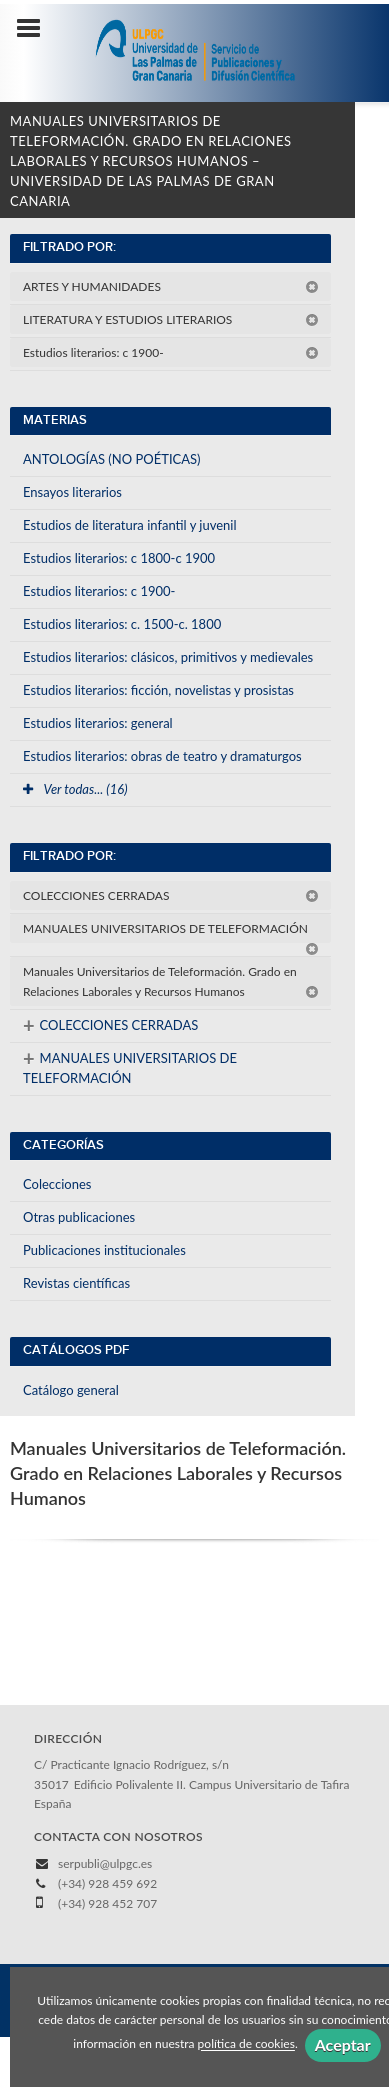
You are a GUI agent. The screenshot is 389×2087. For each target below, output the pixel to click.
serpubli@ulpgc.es (105, 1863)
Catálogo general (71, 1390)
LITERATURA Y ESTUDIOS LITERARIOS (171, 319)
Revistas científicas (76, 1283)
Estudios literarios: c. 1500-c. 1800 (122, 624)
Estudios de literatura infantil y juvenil (130, 525)
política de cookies (246, 2044)
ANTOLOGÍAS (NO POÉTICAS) (112, 459)
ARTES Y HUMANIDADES (171, 286)
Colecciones (57, 1184)
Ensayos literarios (72, 492)
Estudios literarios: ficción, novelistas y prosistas (158, 690)
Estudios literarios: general (98, 723)
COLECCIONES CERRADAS (171, 895)
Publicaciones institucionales (104, 1250)
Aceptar (343, 2044)
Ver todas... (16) (75, 789)
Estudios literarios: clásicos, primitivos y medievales (168, 657)
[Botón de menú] (36, 29)
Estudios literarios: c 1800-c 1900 (119, 558)
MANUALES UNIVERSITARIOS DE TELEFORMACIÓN (171, 932)
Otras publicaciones (79, 1217)
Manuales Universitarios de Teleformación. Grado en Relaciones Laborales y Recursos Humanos (171, 981)
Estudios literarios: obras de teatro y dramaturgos (162, 756)
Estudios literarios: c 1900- (171, 352)
